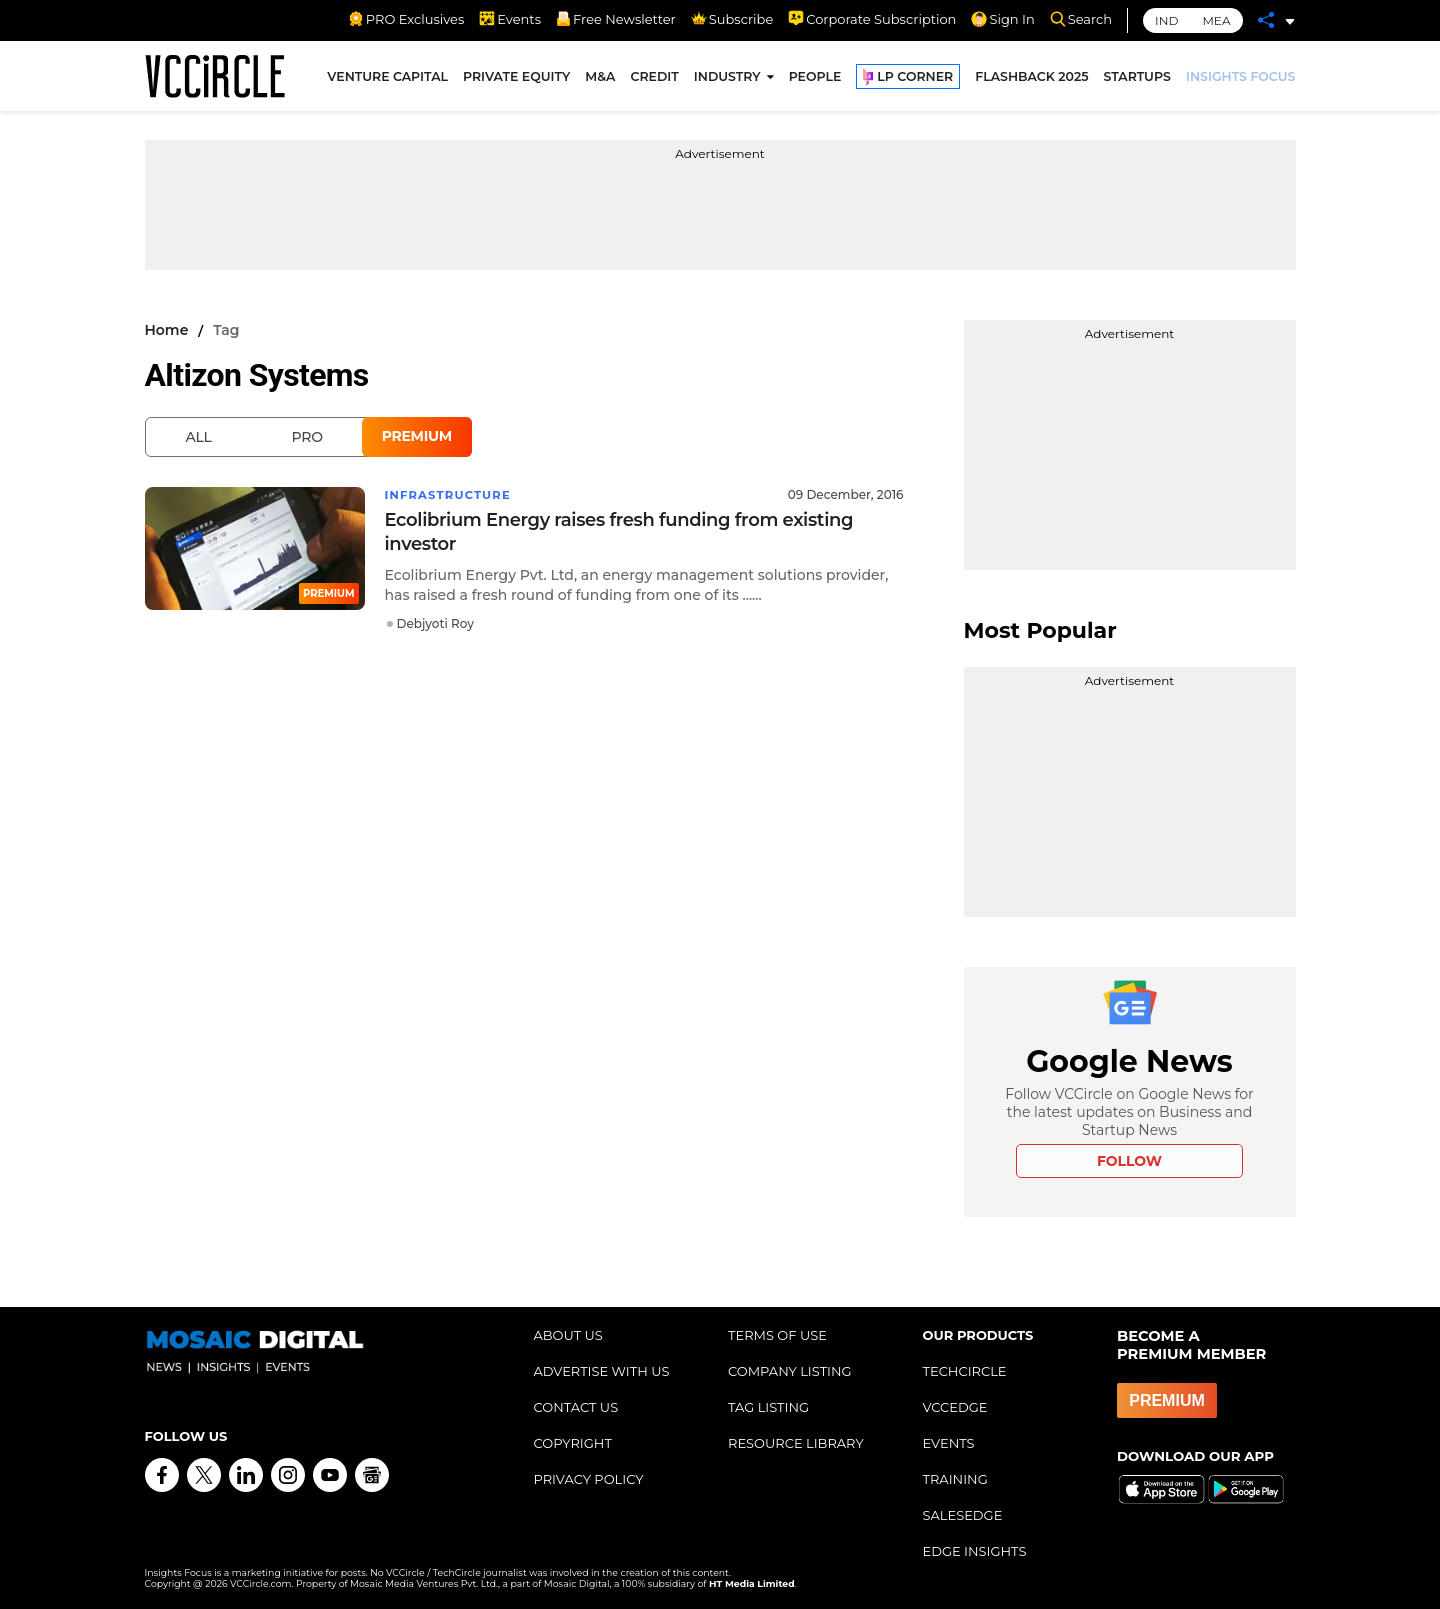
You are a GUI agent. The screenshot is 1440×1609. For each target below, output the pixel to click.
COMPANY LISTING (790, 1371)
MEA (1216, 20)
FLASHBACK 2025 (1031, 78)
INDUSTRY (727, 78)
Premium (417, 436)
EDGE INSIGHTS (975, 1551)
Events (510, 19)
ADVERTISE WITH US (602, 1371)
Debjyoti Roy (435, 623)
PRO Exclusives (406, 19)
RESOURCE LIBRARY (796, 1443)
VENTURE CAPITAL (387, 78)
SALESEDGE (963, 1515)
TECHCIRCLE (965, 1371)
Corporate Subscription (872, 19)
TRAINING (955, 1479)
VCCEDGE (955, 1407)
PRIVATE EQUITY (516, 78)
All (199, 437)
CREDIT (654, 78)
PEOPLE (815, 78)
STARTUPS (1137, 78)
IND (1166, 20)
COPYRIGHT (573, 1443)
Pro (307, 437)
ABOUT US (568, 1335)
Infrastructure (450, 494)
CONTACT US (576, 1407)
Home (167, 330)
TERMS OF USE (777, 1335)
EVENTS (949, 1443)
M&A (600, 78)
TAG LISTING (768, 1407)
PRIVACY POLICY (589, 1479)
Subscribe (732, 19)
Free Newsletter (616, 19)
